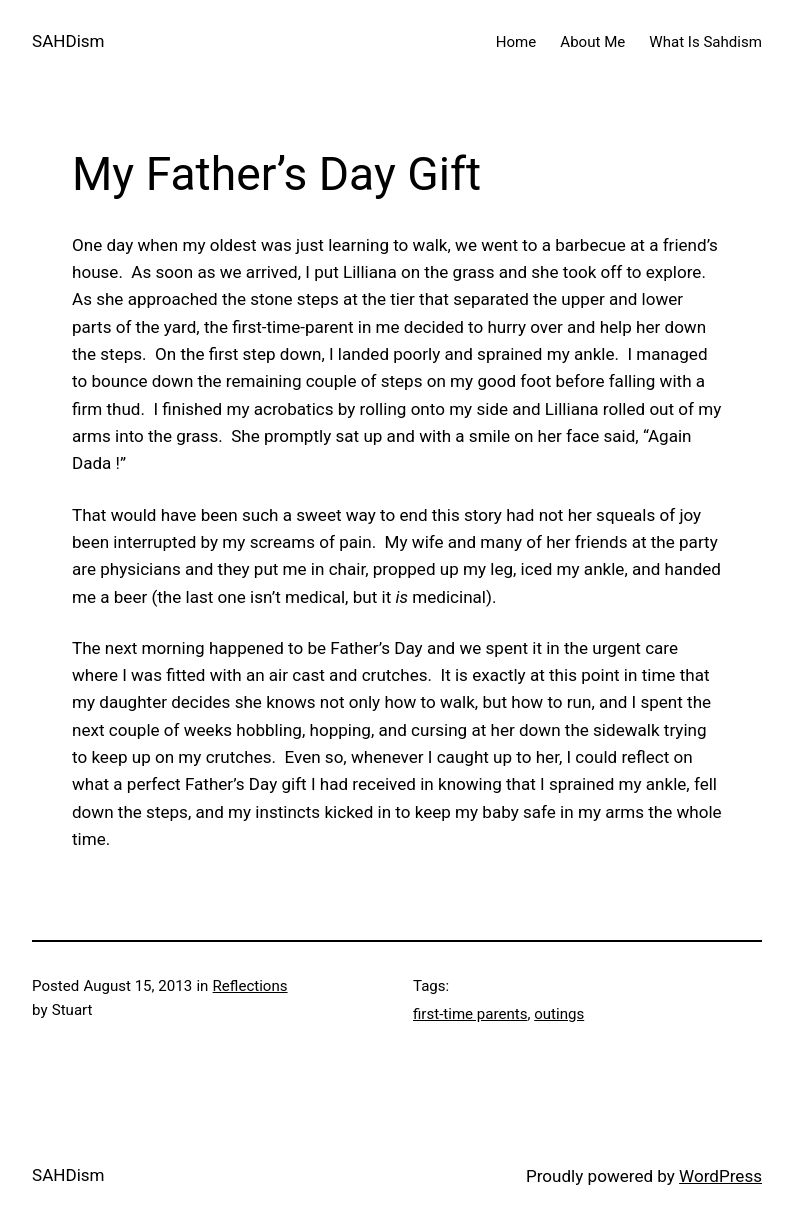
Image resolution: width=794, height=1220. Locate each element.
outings (559, 1014)
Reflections (250, 986)
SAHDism (68, 41)
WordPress (720, 1176)
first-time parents (470, 1014)
